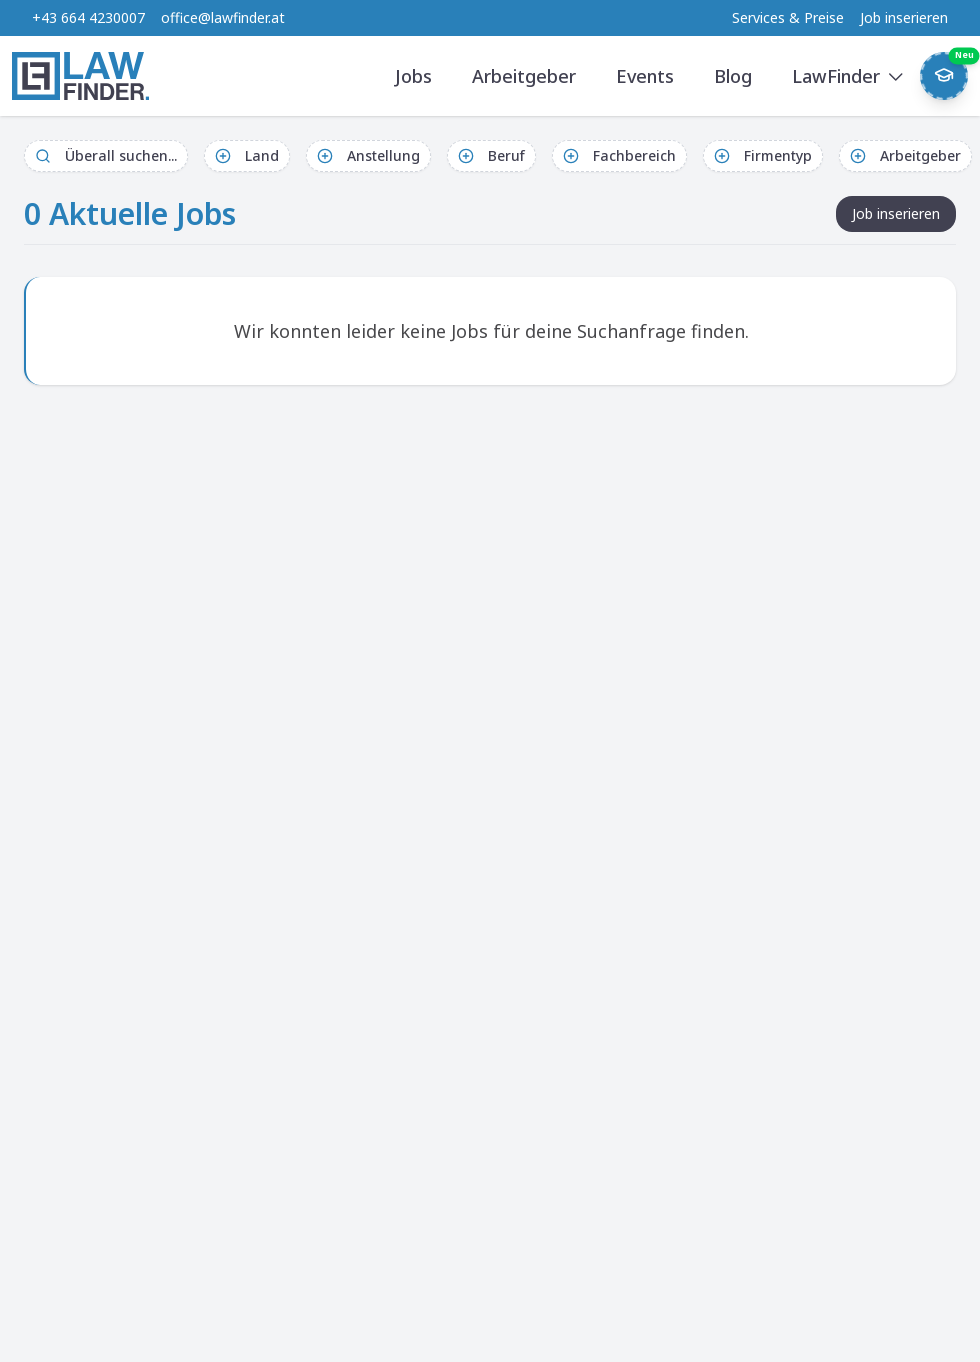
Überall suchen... (106, 155)
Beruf (491, 155)
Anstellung (368, 155)
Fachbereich (619, 155)
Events (645, 76)
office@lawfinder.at (223, 17)
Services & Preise (788, 17)
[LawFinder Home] (80, 76)
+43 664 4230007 (88, 17)
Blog (733, 76)
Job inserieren (904, 17)
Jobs (413, 76)
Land (247, 155)
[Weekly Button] (944, 76)
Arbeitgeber (524, 76)
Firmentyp (763, 155)
